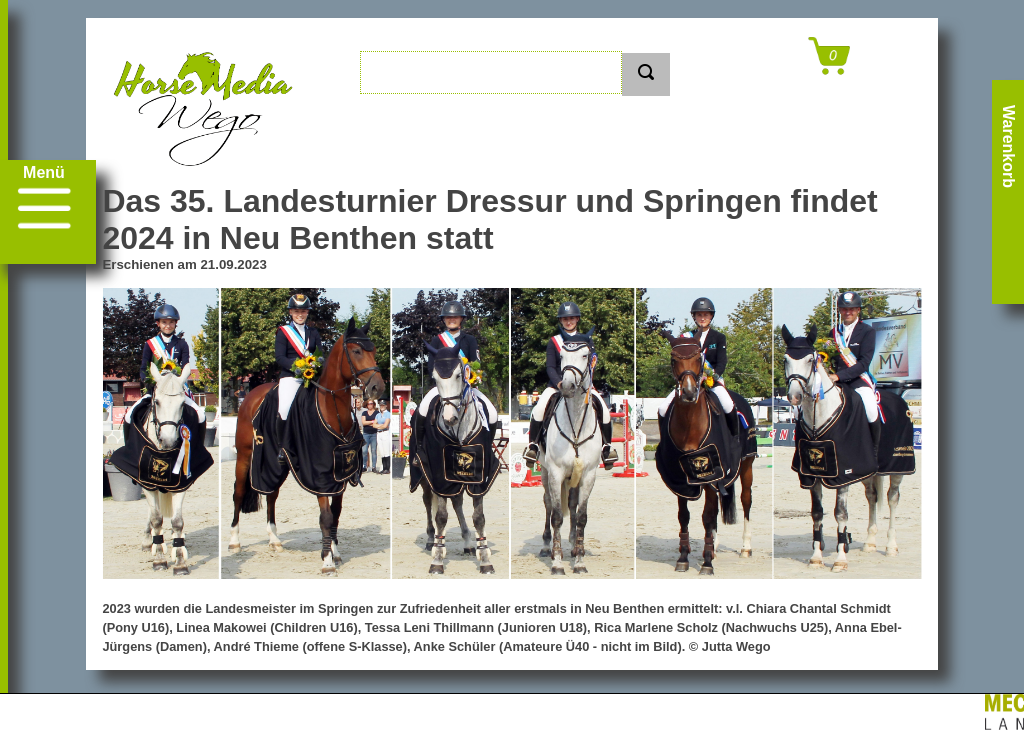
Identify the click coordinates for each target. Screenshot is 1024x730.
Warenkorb (1008, 146)
